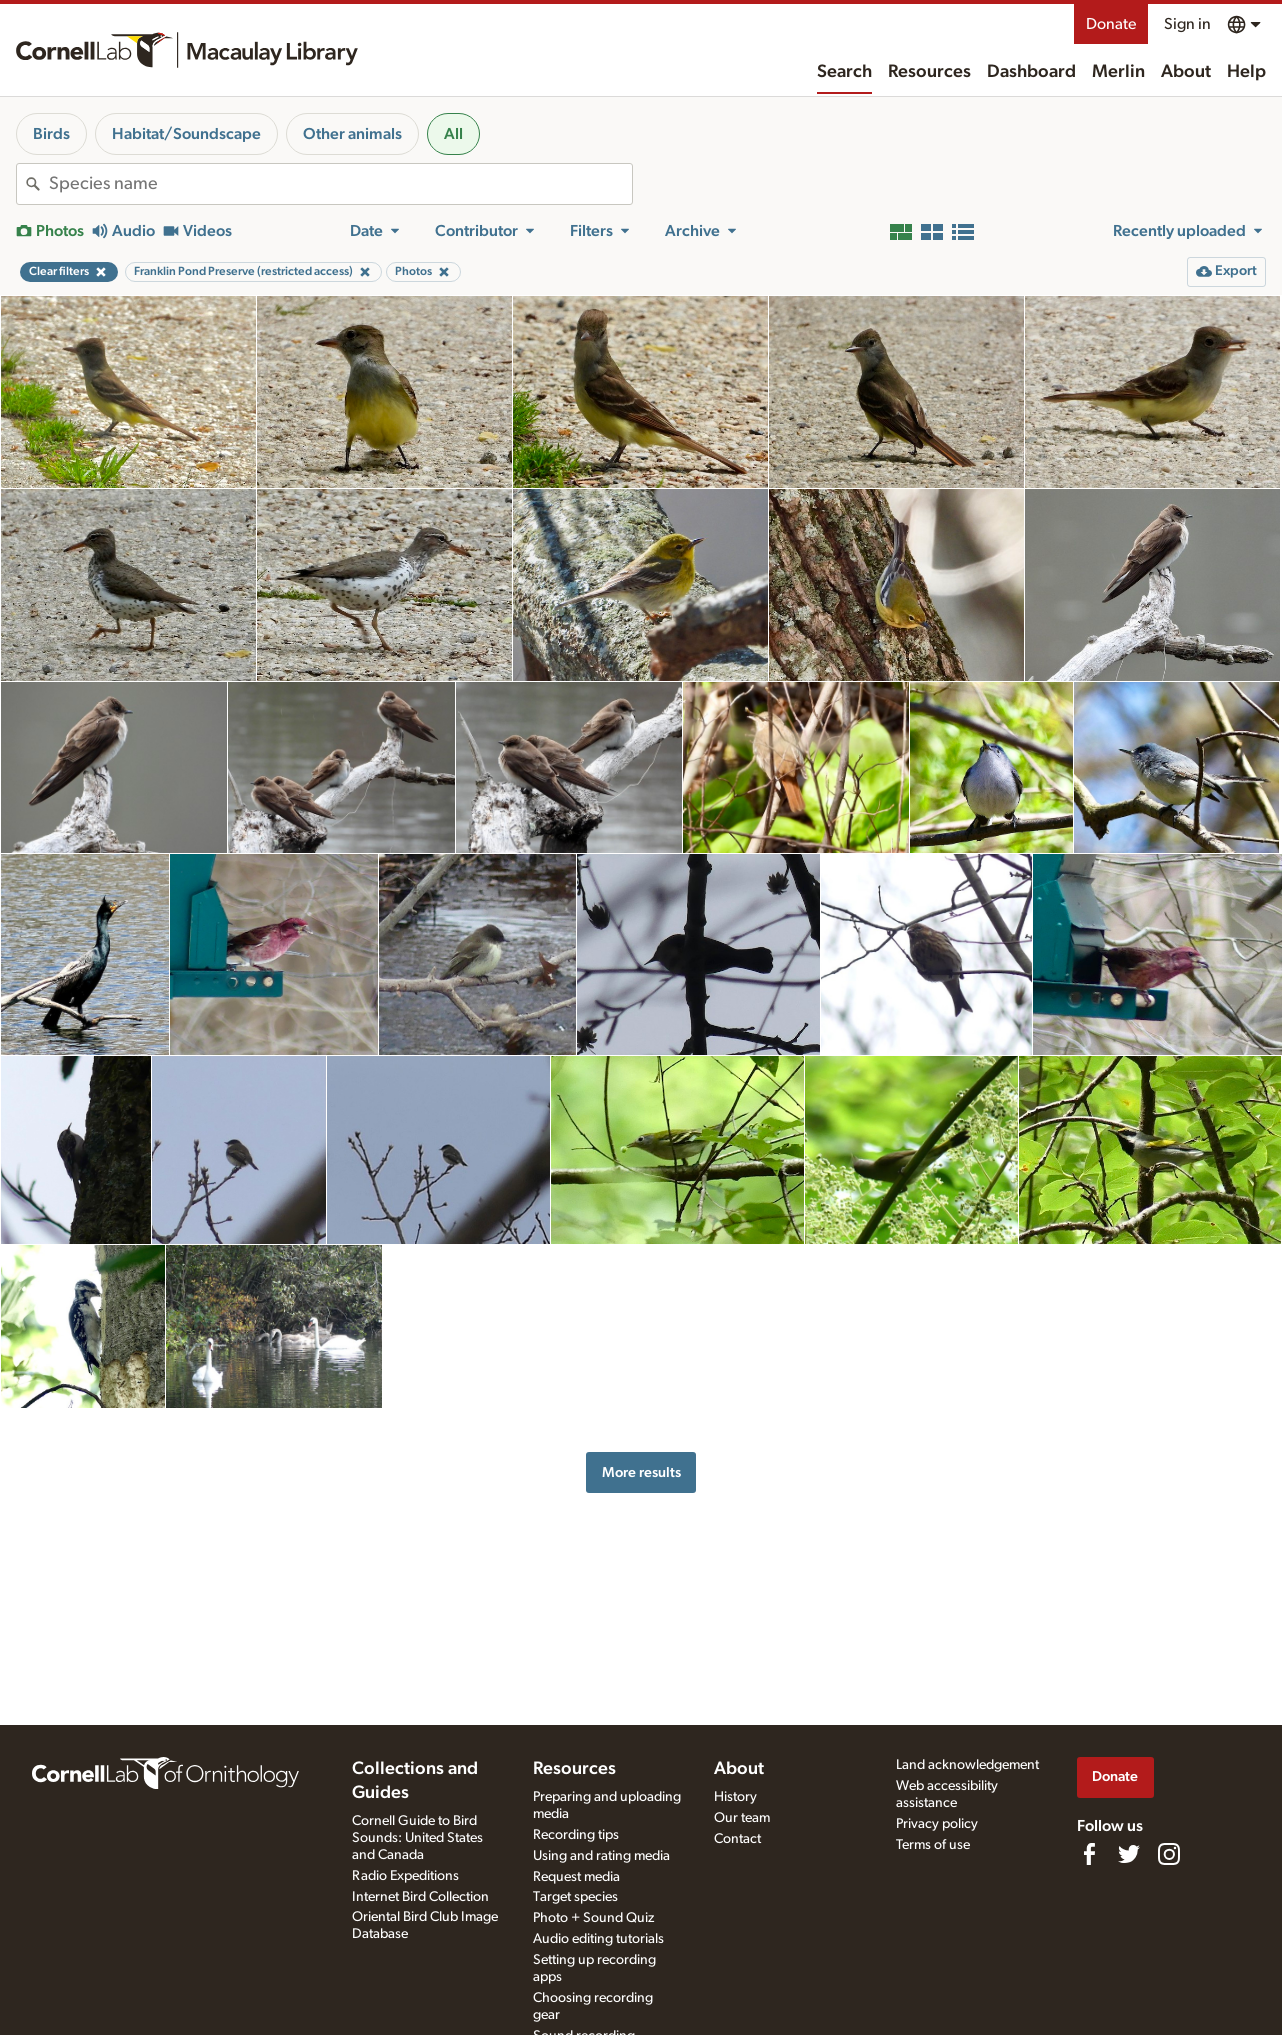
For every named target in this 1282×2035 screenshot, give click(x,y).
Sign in (1187, 24)
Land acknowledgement (967, 1765)
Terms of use (933, 1845)
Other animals (352, 134)
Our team (742, 1818)
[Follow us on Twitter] (1129, 1854)
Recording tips (576, 1835)
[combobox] (340, 184)
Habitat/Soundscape (186, 134)
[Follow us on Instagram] (1169, 1854)
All (453, 134)
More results (641, 1472)
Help (1246, 72)
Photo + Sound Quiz (593, 1918)
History (735, 1797)
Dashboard (1031, 72)
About (1186, 72)
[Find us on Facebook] (1089, 1854)
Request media (576, 1877)
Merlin (1118, 72)
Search (844, 72)
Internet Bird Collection (420, 1897)
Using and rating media (601, 1856)
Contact (737, 1839)
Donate (1111, 24)
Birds (51, 134)
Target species (575, 1897)
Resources (929, 72)
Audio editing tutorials (598, 1939)
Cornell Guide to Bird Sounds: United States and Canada (417, 1838)
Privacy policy (937, 1824)
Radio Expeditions (405, 1876)
